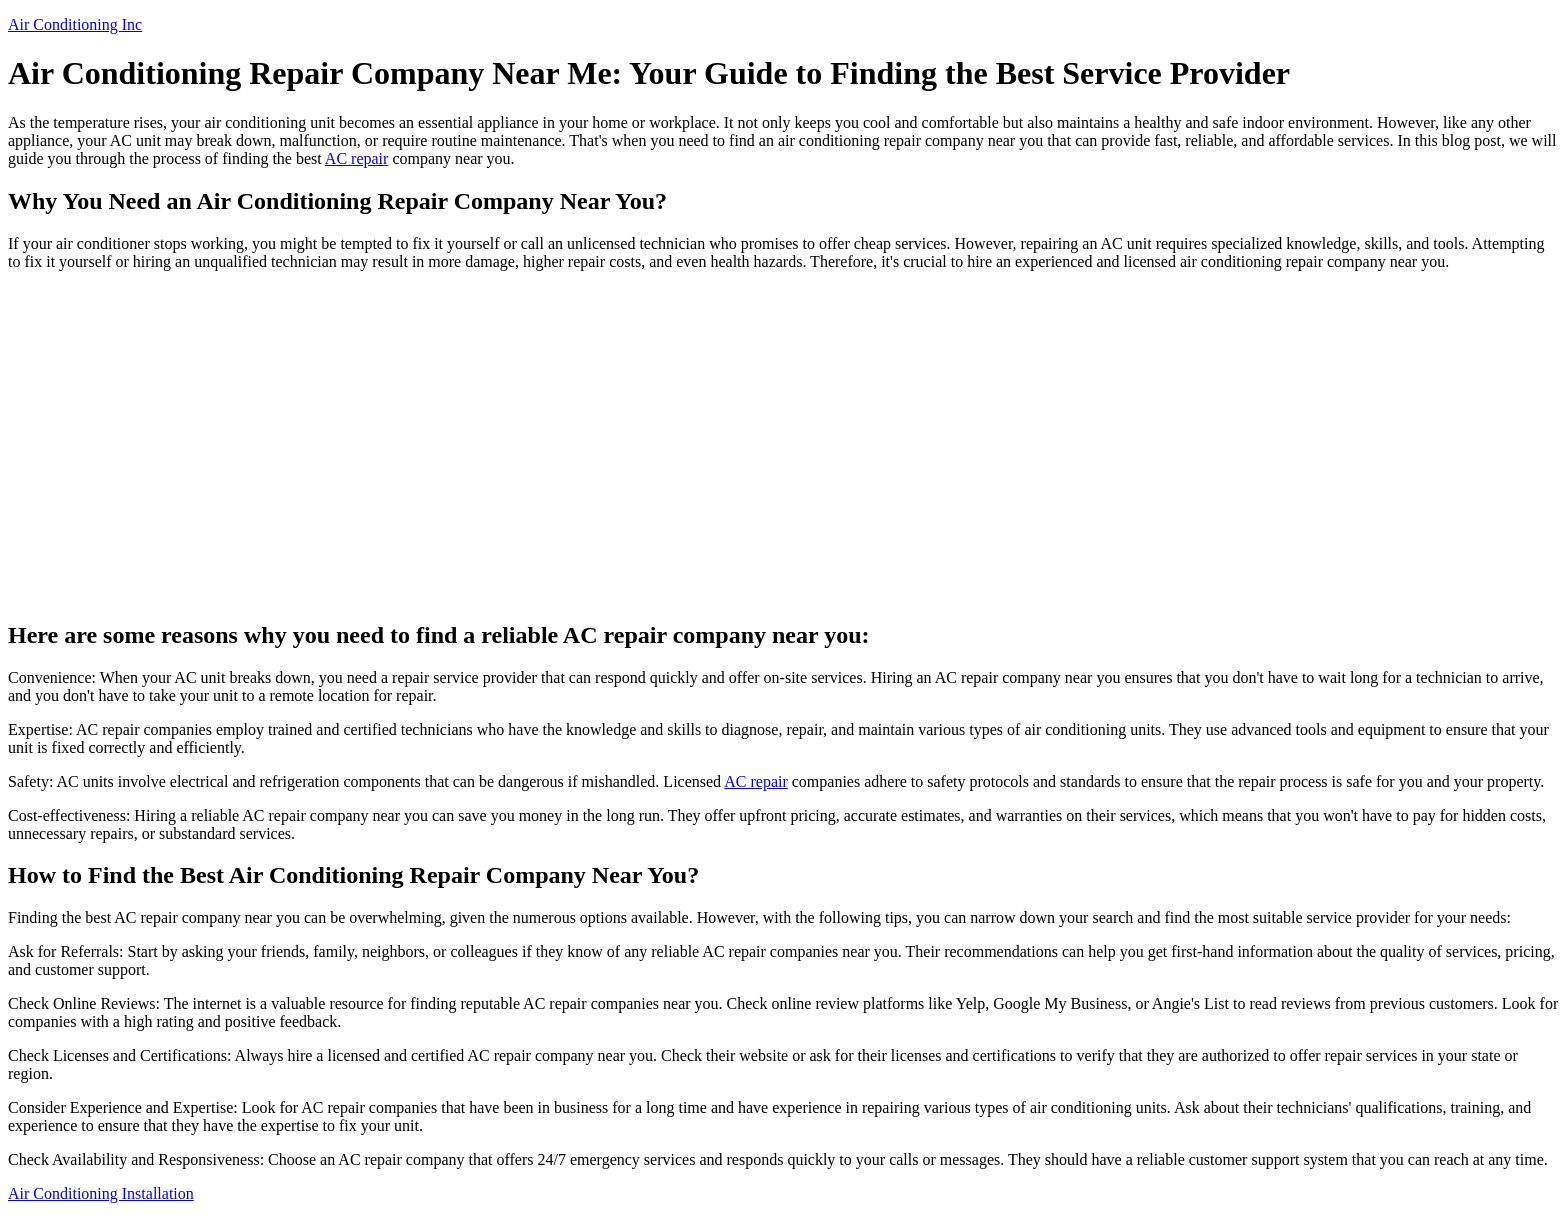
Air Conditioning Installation (101, 1193)
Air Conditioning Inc (75, 24)
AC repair (357, 158)
